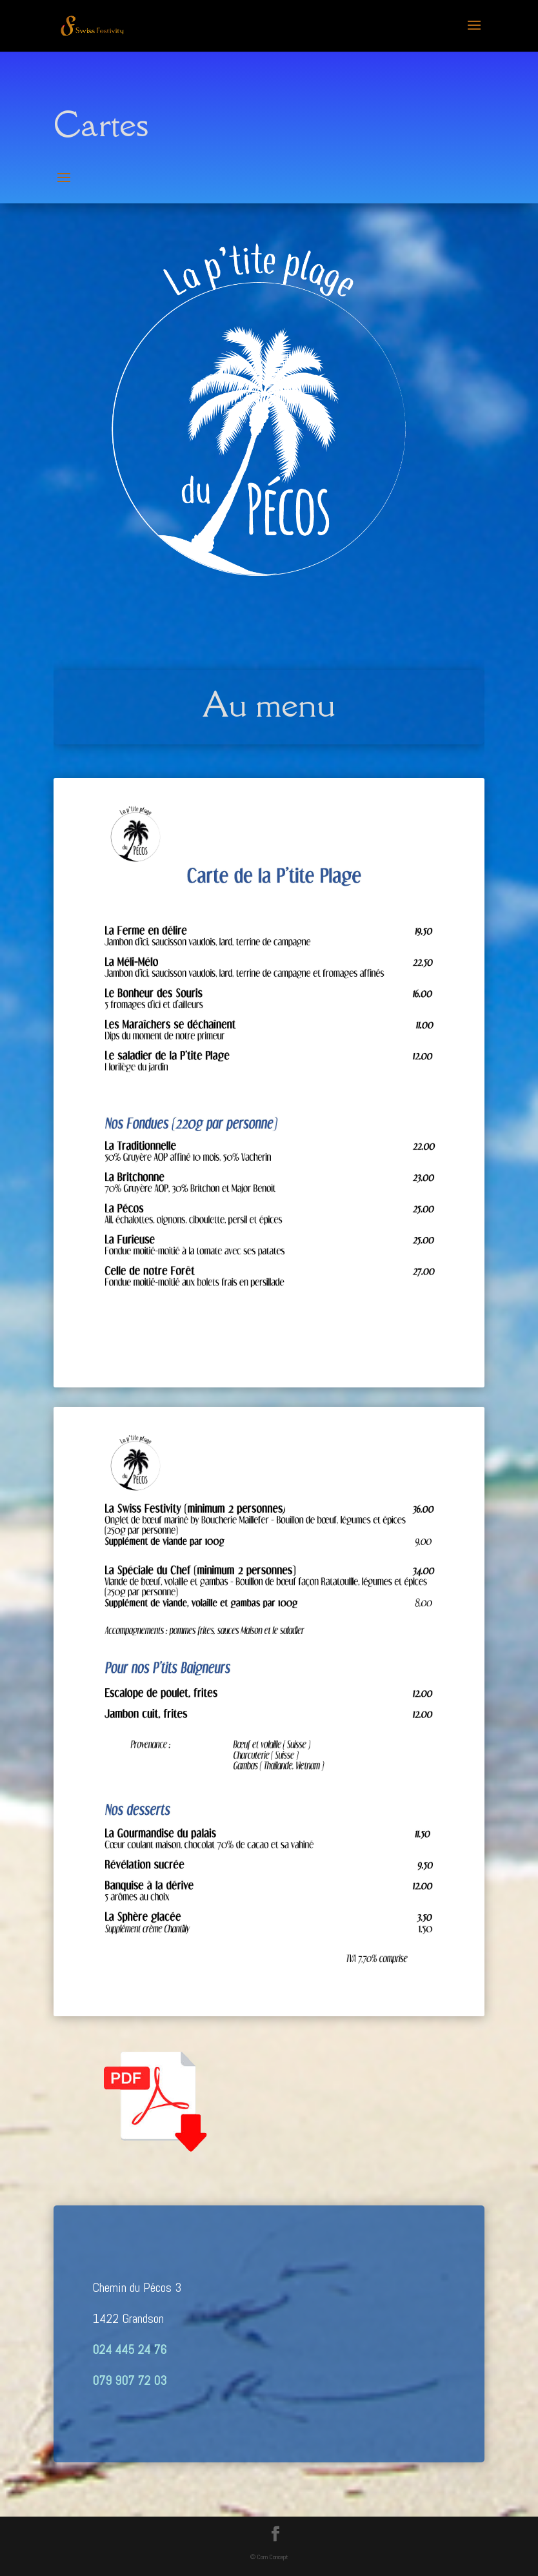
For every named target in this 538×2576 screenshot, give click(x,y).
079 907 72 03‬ (129, 2380)
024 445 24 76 (129, 2349)
